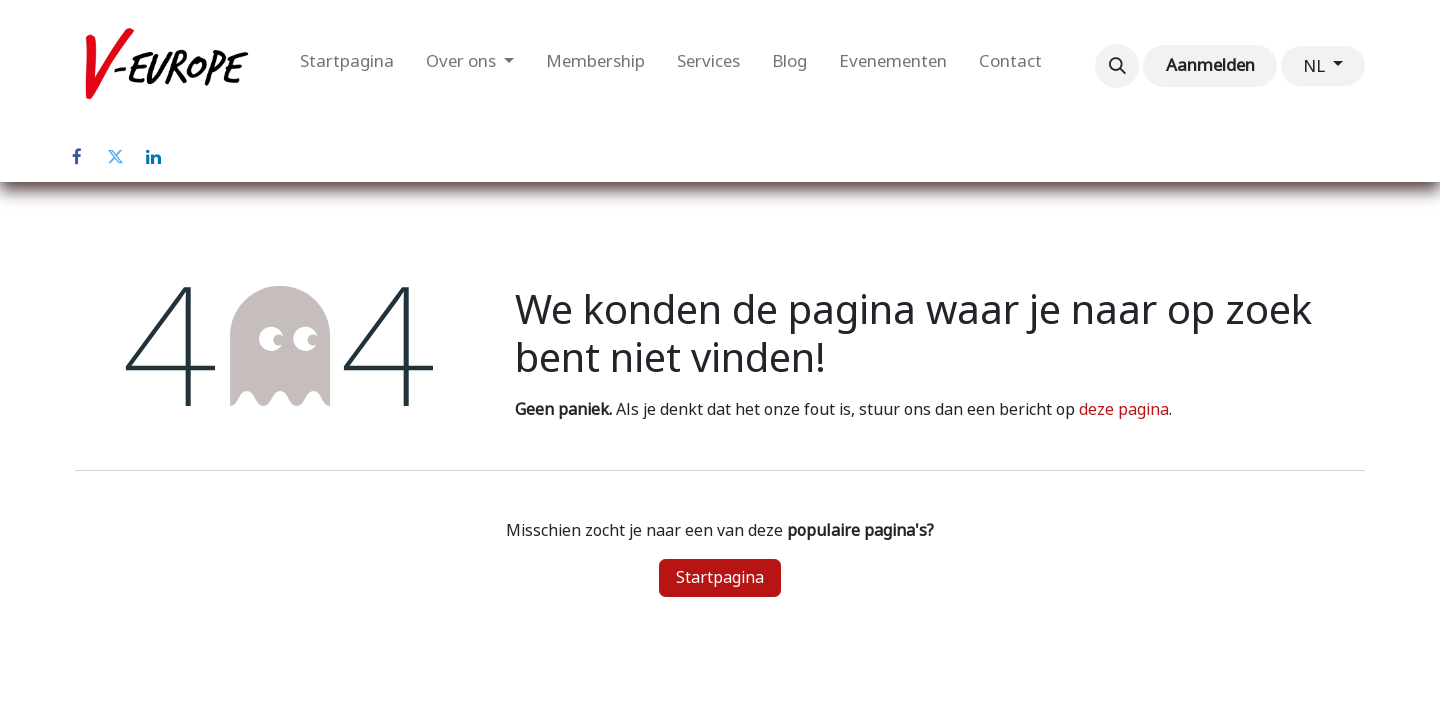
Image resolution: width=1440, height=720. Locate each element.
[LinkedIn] (153, 157)
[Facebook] (77, 157)
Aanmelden (1210, 65)
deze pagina (1124, 409)
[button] (1117, 66)
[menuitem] (347, 66)
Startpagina (720, 577)
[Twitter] (115, 157)
